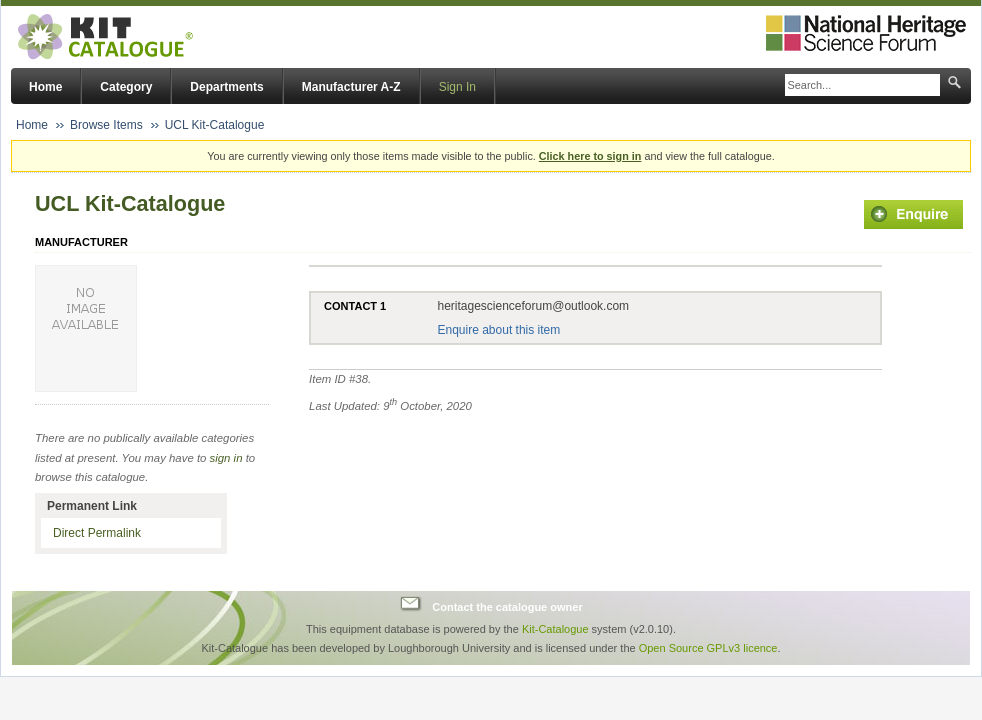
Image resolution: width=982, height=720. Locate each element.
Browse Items (106, 125)
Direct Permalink (97, 533)
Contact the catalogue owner (507, 606)
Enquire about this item (498, 330)
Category (126, 87)
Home (45, 87)
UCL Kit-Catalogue (215, 125)
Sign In (457, 87)
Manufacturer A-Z (351, 87)
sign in (226, 458)
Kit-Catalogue (555, 629)
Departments (226, 87)
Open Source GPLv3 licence (708, 648)
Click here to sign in (590, 156)
